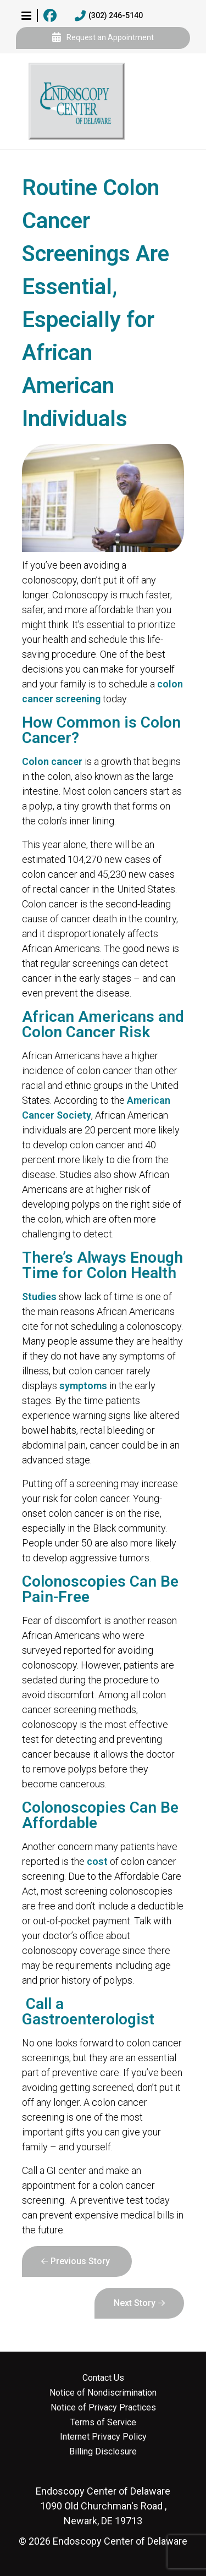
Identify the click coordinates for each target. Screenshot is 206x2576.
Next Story (134, 2303)
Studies (39, 1296)
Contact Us (103, 2378)
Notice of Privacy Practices (103, 2407)
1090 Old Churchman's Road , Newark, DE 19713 (103, 2506)
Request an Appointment (103, 37)
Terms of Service (103, 2422)
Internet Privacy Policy (103, 2436)
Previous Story (80, 2261)
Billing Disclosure (103, 2451)
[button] (26, 15)
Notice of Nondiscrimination (103, 2392)
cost (97, 1861)
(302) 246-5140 (109, 15)
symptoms (83, 1385)
